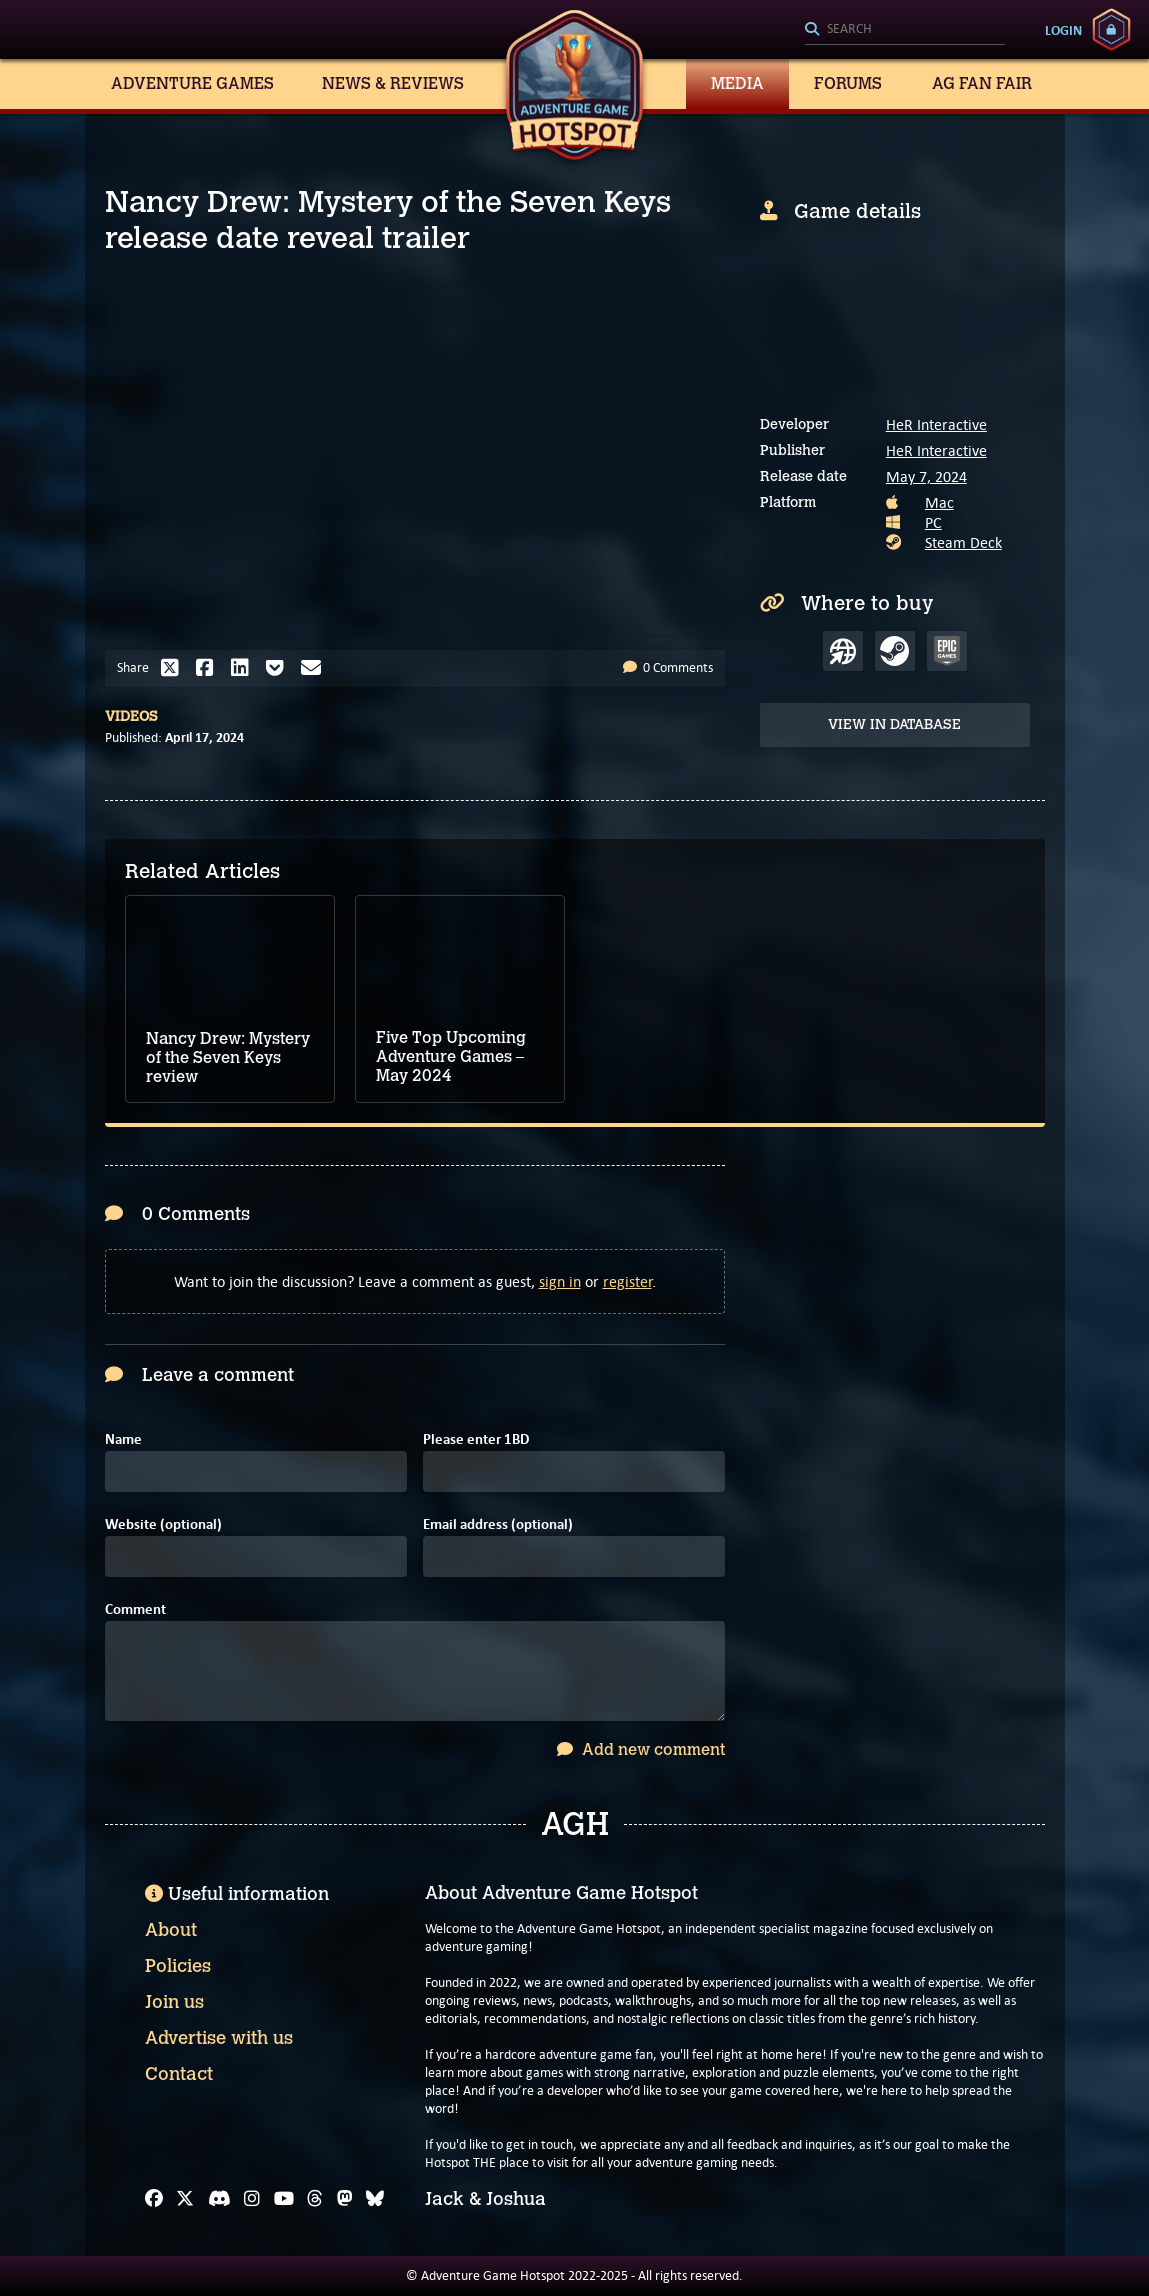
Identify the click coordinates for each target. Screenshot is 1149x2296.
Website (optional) (163, 1524)
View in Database (894, 724)
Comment (135, 1609)
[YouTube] (284, 2199)
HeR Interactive (936, 424)
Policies (178, 1966)
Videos (131, 716)
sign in (560, 1281)
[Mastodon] (345, 2199)
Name (123, 1439)
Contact (179, 2074)
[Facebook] (154, 2199)
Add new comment (641, 1749)
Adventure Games (192, 83)
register (627, 1281)
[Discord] (219, 2199)
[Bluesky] (375, 2199)
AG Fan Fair (982, 83)
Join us (174, 2002)
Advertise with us (219, 2038)
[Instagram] (252, 2199)
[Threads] (315, 2199)
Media (737, 83)
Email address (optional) (498, 1524)
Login (1063, 30)
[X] (185, 2199)
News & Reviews (393, 83)
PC (933, 522)
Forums (848, 83)
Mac (939, 502)
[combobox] (905, 30)
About (171, 1930)
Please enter (476, 1439)
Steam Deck (963, 542)
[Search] (905, 30)
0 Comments (668, 667)
